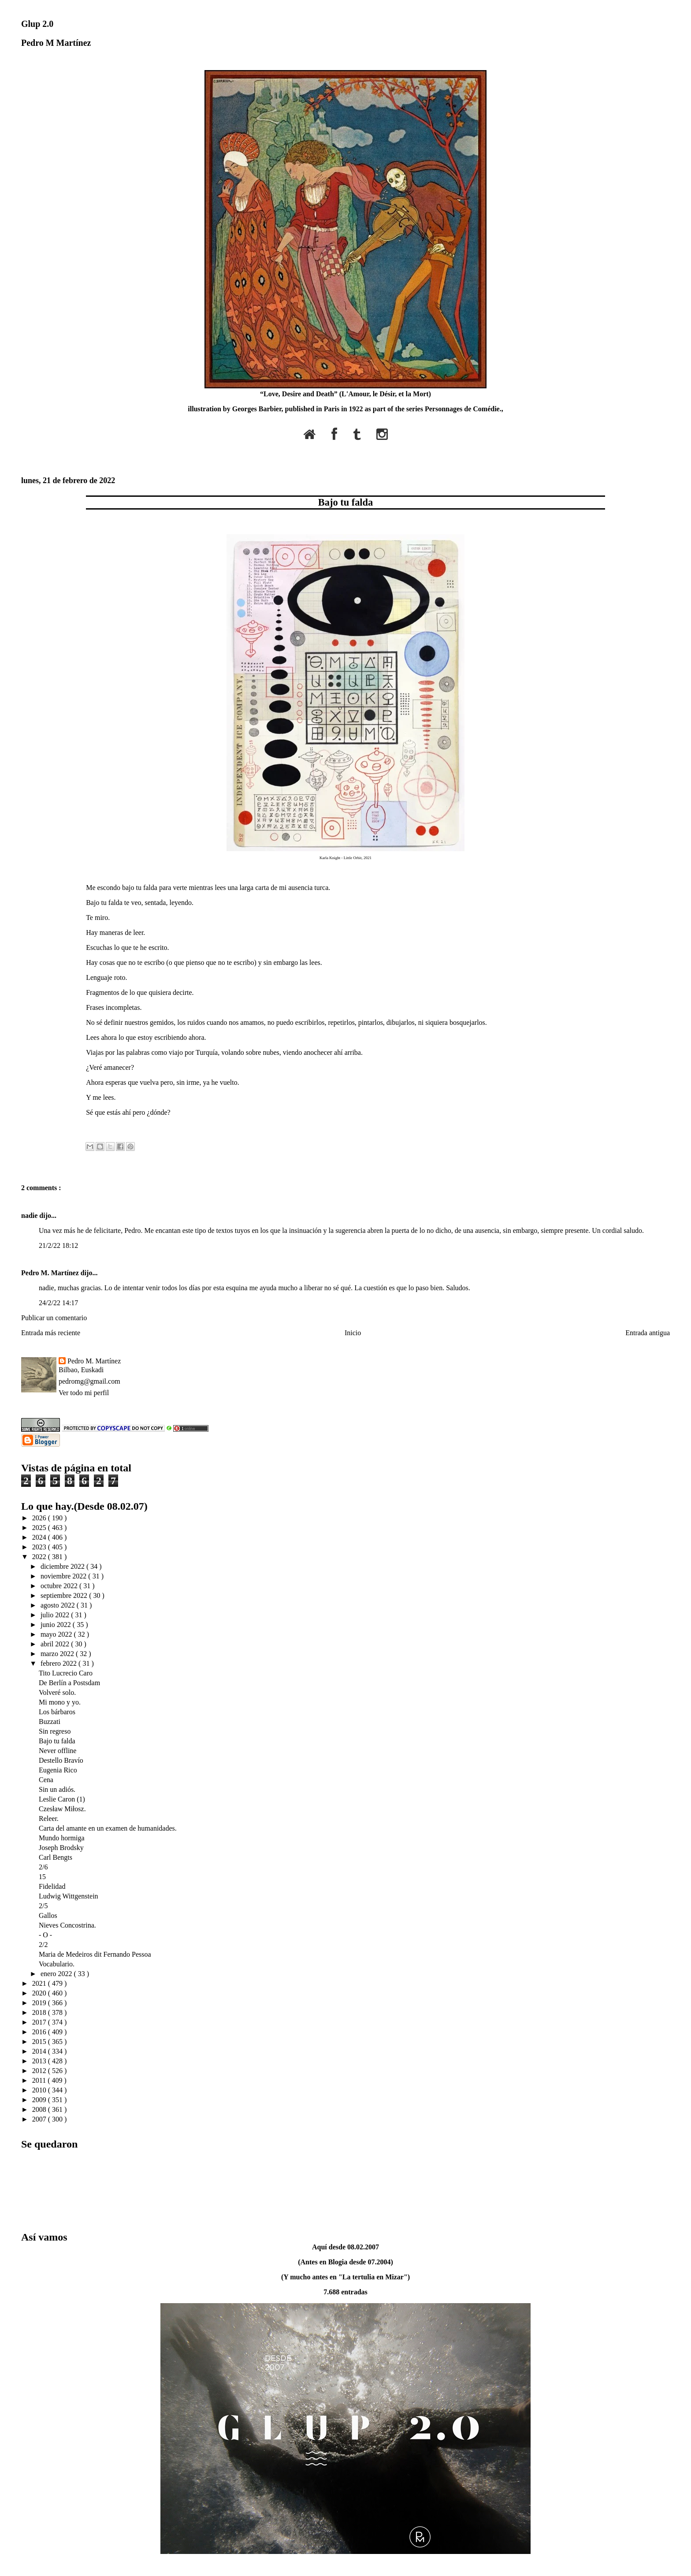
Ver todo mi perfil (84, 1392)
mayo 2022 (57, 1634)
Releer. (49, 1818)
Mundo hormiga (62, 1838)
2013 (40, 2061)
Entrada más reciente (50, 1332)
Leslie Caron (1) (62, 1799)
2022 (40, 1556)
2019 (40, 2002)
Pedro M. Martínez (51, 1273)
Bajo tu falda (345, 502)
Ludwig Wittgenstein (68, 1896)
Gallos (48, 1915)
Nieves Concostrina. (67, 1925)
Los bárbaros (57, 1712)
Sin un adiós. (57, 1789)
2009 (40, 2099)
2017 (40, 2022)
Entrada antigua (647, 1332)
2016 (40, 2032)
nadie (30, 1215)
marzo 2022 (58, 1653)
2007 (40, 2119)
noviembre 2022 (64, 1576)
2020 (40, 1993)
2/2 (43, 1944)
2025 (40, 1527)
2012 (40, 2070)
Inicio (353, 1332)
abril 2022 (56, 1644)
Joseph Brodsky (61, 1847)
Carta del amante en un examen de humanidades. (108, 1828)
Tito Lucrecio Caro (66, 1673)
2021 (40, 1983)
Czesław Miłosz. (62, 1809)
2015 (40, 2041)
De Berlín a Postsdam (69, 1682)
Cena (46, 1779)
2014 (40, 2051)
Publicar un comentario (54, 1318)
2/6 (43, 1867)
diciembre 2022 (63, 1566)
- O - (45, 1935)
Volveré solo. (57, 1692)
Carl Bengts (55, 1857)
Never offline (57, 1750)
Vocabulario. (56, 1964)
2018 (40, 2012)
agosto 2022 (59, 1605)
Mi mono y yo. (60, 1702)
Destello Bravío (61, 1760)
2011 (40, 2080)
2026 (40, 1518)
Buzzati (49, 1721)
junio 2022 (57, 1624)
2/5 (43, 1906)
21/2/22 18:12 (58, 1245)
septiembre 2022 (65, 1595)
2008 (40, 2109)
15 (42, 1876)
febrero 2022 (59, 1663)
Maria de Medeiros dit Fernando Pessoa (95, 1954)
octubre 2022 (60, 1586)
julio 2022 (56, 1615)
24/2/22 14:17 (58, 1303)
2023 (40, 1547)
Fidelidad (52, 1886)
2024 (40, 1537)
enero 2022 (57, 1973)
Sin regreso (55, 1731)
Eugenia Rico (58, 1770)
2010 (40, 2090)
